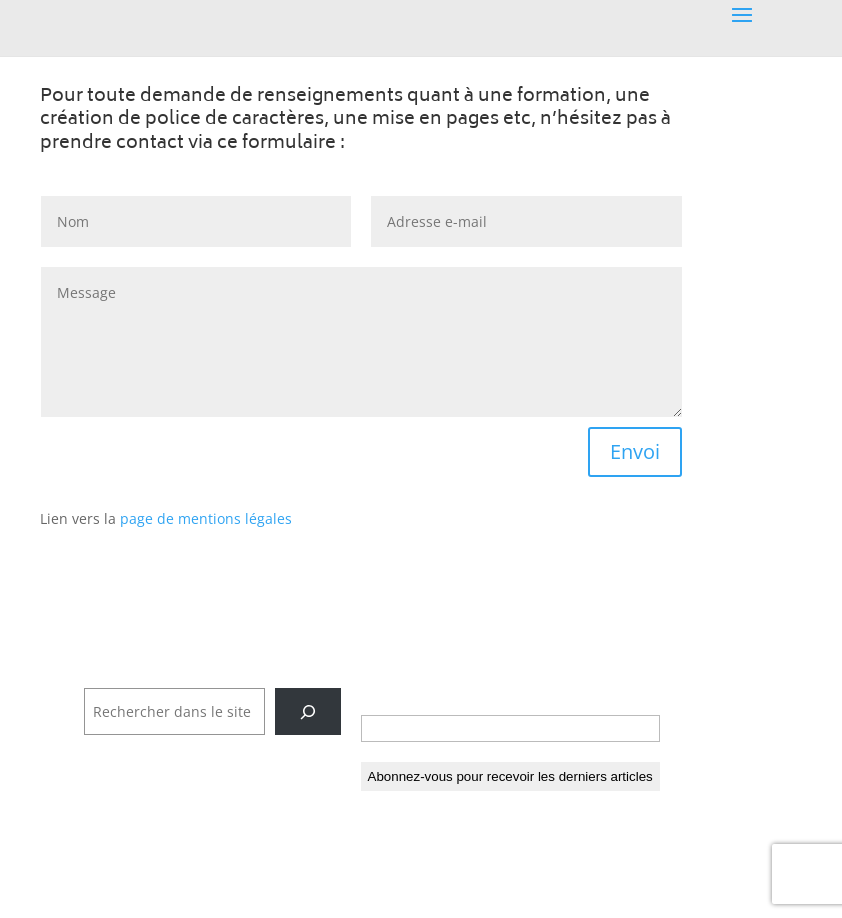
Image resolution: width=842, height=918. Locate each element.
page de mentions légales (206, 518)
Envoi (635, 451)
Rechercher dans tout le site (180, 676)
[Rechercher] (307, 711)
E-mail (389, 694)
